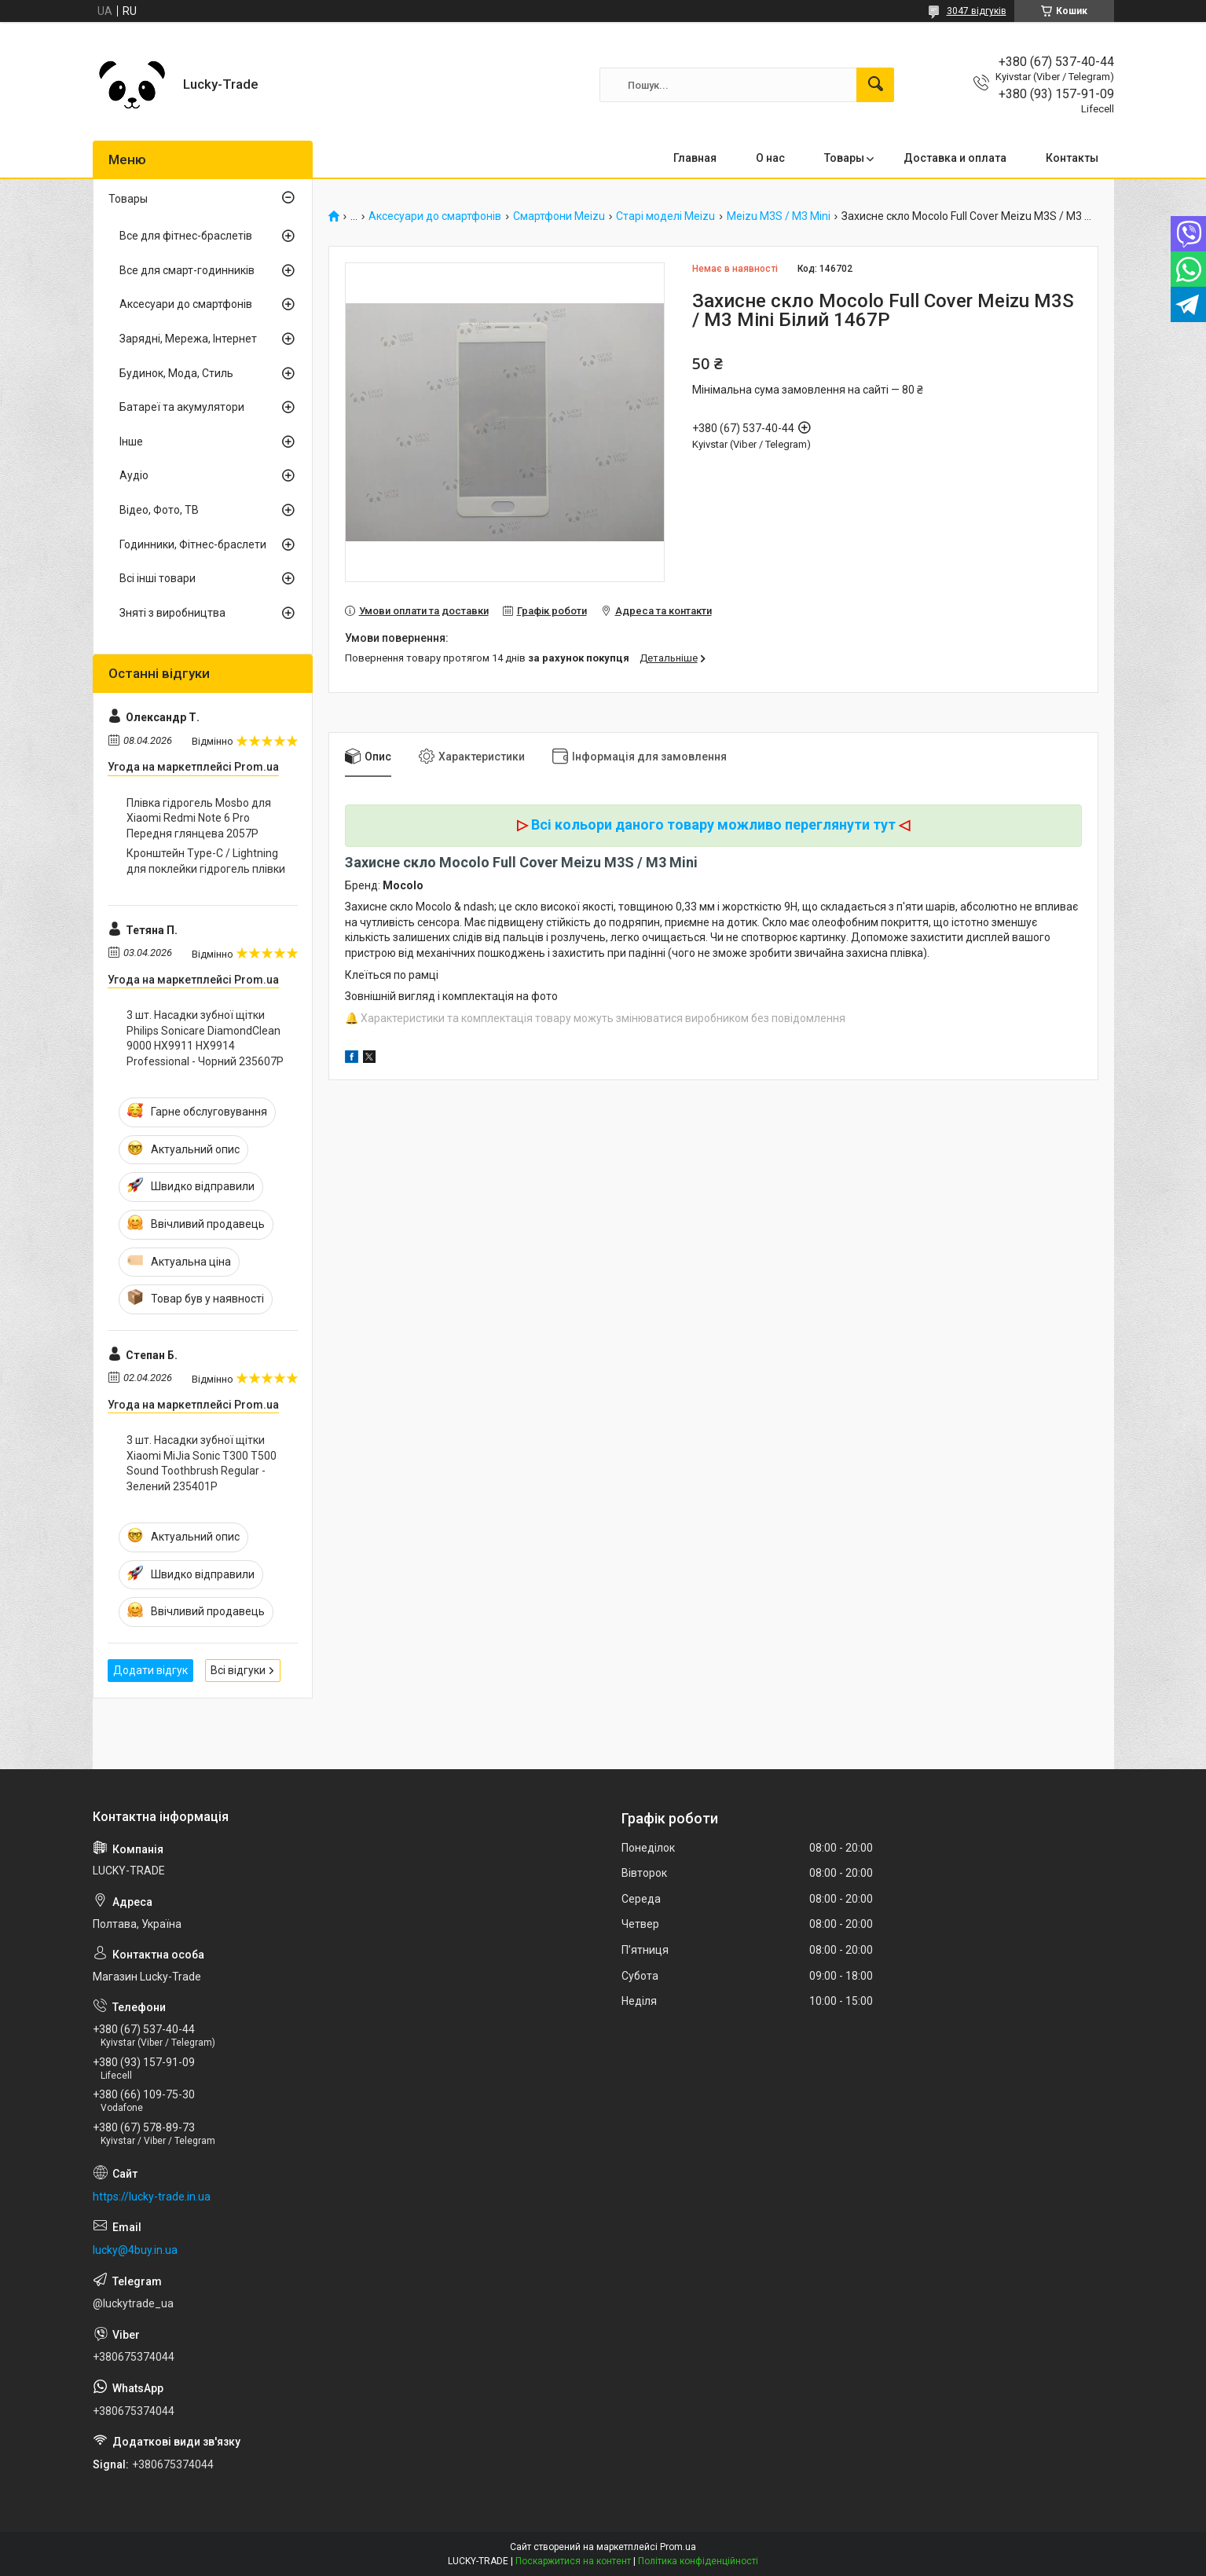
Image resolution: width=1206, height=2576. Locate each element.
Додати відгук (150, 1670)
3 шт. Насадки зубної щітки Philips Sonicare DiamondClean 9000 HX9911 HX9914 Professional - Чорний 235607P (205, 1038)
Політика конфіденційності (698, 2561)
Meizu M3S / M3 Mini (778, 216)
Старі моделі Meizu (665, 216)
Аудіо (133, 475)
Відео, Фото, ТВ (159, 510)
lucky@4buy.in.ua (135, 2250)
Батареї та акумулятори (181, 407)
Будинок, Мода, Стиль (176, 373)
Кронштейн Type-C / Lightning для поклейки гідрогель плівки (205, 861)
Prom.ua (678, 2546)
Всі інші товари (157, 578)
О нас (770, 158)
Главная (695, 158)
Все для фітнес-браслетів (185, 235)
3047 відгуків (976, 10)
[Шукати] (875, 85)
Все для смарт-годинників (187, 270)
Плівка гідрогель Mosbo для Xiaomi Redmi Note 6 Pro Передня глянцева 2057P (198, 818)
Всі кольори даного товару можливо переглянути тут (713, 824)
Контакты (1072, 158)
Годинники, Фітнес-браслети (192, 544)
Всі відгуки (238, 1670)
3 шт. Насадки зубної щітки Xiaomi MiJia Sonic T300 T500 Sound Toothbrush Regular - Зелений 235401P (201, 1463)
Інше (131, 441)
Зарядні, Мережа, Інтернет (188, 338)
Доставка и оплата (955, 158)
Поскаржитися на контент (573, 2561)
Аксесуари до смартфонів (434, 216)
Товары (844, 158)
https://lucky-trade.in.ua (152, 2196)
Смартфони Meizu (559, 216)
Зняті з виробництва (172, 612)
